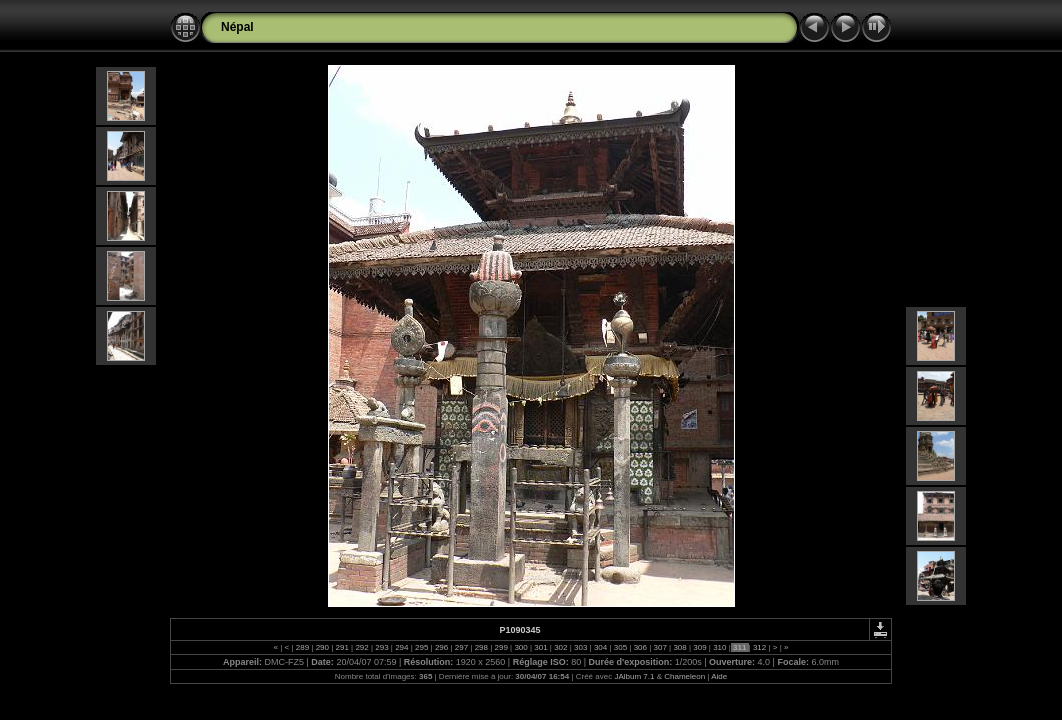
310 (720, 647)
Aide (719, 676)
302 (561, 647)
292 (362, 647)
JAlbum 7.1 (634, 676)
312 (760, 647)
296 (442, 647)
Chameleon (684, 676)
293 (382, 647)
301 (541, 647)
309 (700, 647)
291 (342, 647)
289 (303, 647)
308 (680, 647)
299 (501, 647)
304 (601, 647)
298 (481, 647)
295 (422, 647)
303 (581, 647)
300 (521, 647)
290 (322, 647)
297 (462, 647)
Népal (237, 27)
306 (640, 647)
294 (402, 647)
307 (660, 647)
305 (621, 647)
